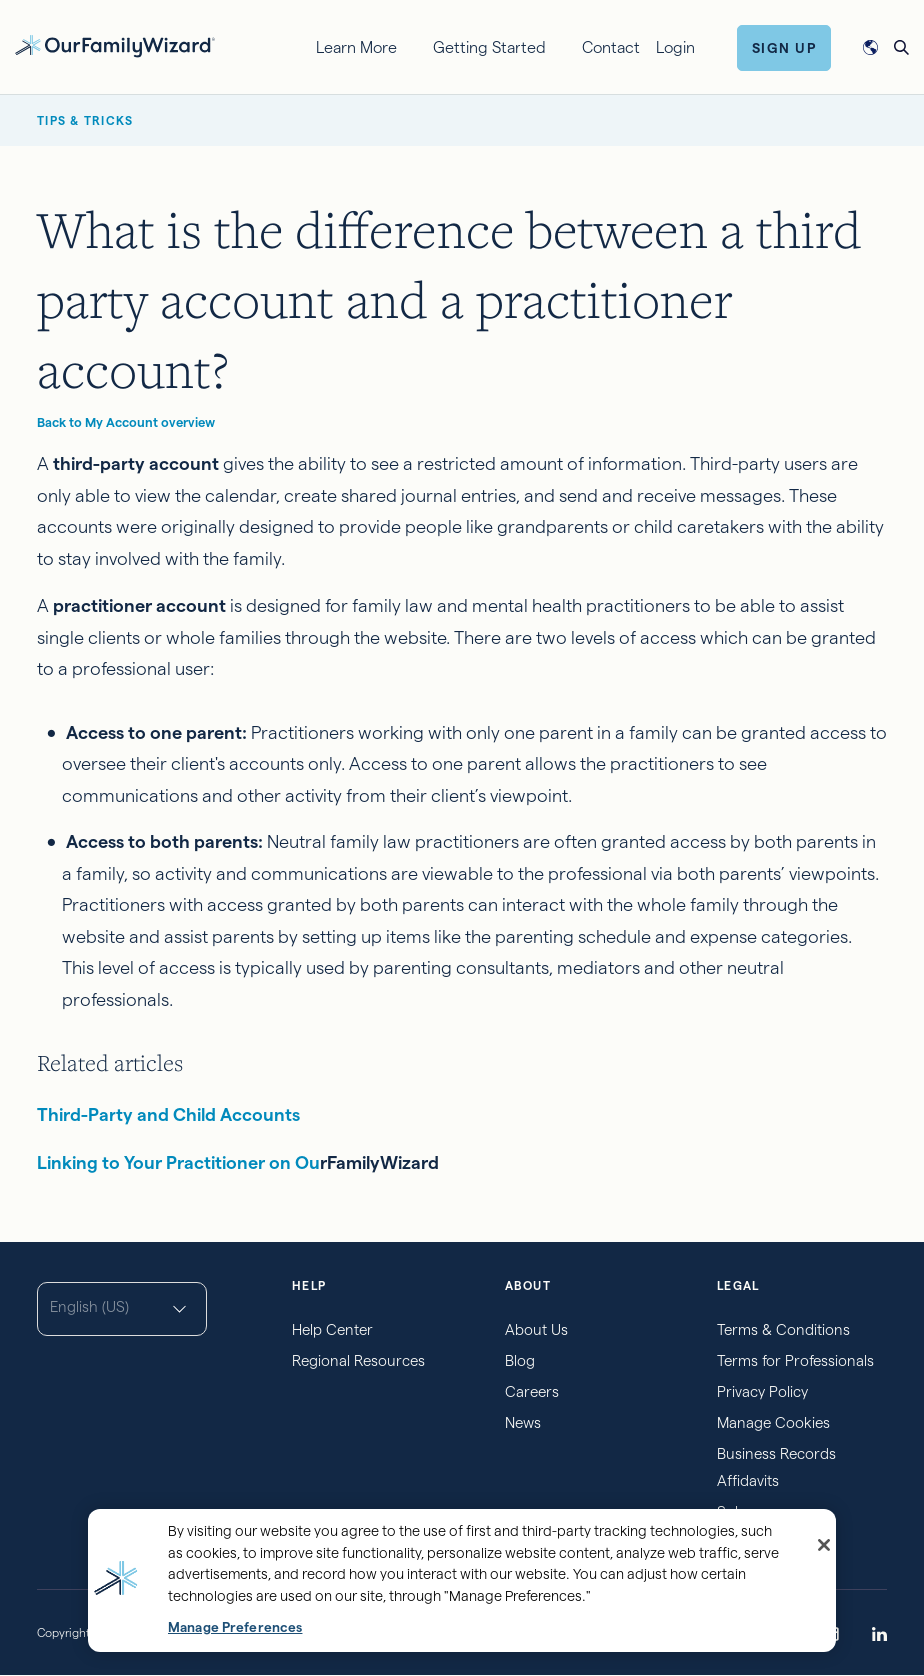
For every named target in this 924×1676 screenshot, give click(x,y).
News (523, 1422)
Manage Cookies (773, 1422)
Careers (532, 1391)
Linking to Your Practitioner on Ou (178, 1162)
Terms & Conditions (783, 1329)
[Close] (824, 1545)
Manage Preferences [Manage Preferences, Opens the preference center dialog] (235, 1627)
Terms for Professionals (795, 1360)
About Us (536, 1329)
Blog (520, 1360)
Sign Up (784, 48)
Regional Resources (358, 1360)
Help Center (332, 1329)
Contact (611, 47)
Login (675, 47)
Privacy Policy (762, 1391)
